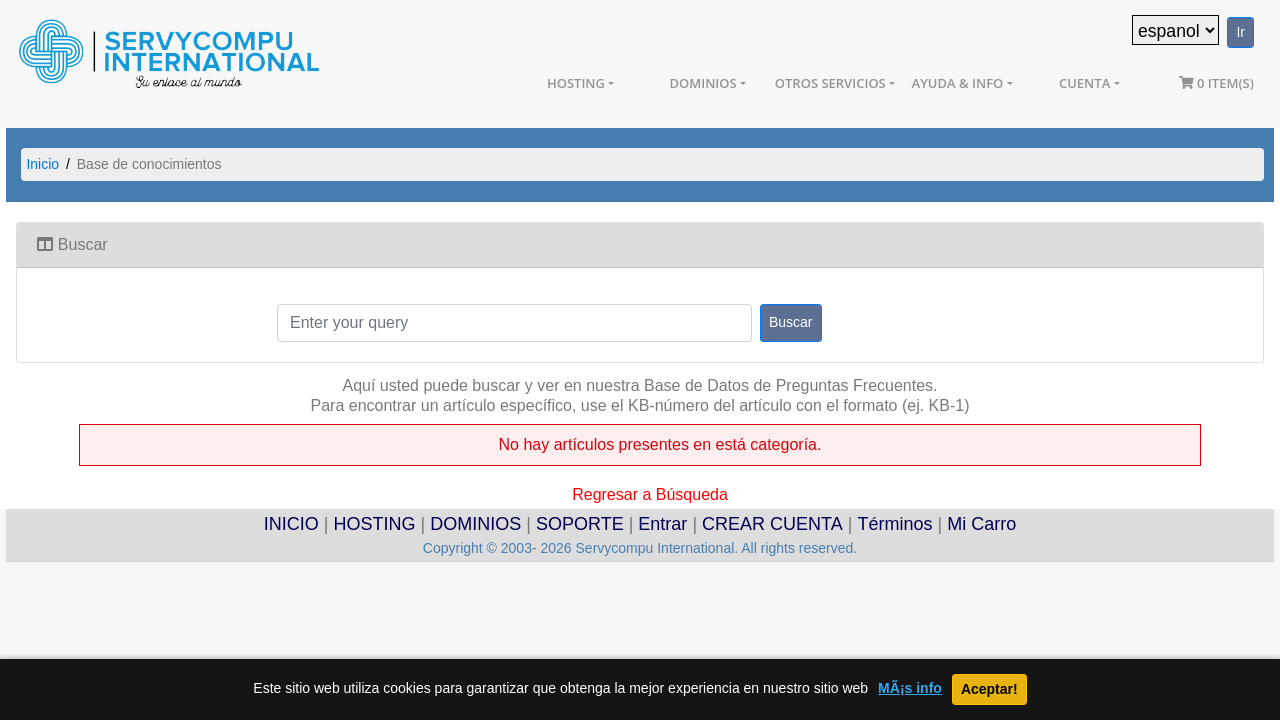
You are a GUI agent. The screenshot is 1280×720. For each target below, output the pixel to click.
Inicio (42, 164)
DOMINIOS (475, 524)
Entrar (662, 524)
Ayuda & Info (958, 83)
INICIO (291, 524)
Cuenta (1084, 83)
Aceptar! (989, 689)
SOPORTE (580, 524)
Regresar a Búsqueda (650, 493)
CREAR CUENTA (772, 524)
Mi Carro (981, 524)
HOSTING (375, 524)
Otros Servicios (830, 83)
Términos (894, 524)
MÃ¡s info (910, 688)
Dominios (702, 83)
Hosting (576, 83)
